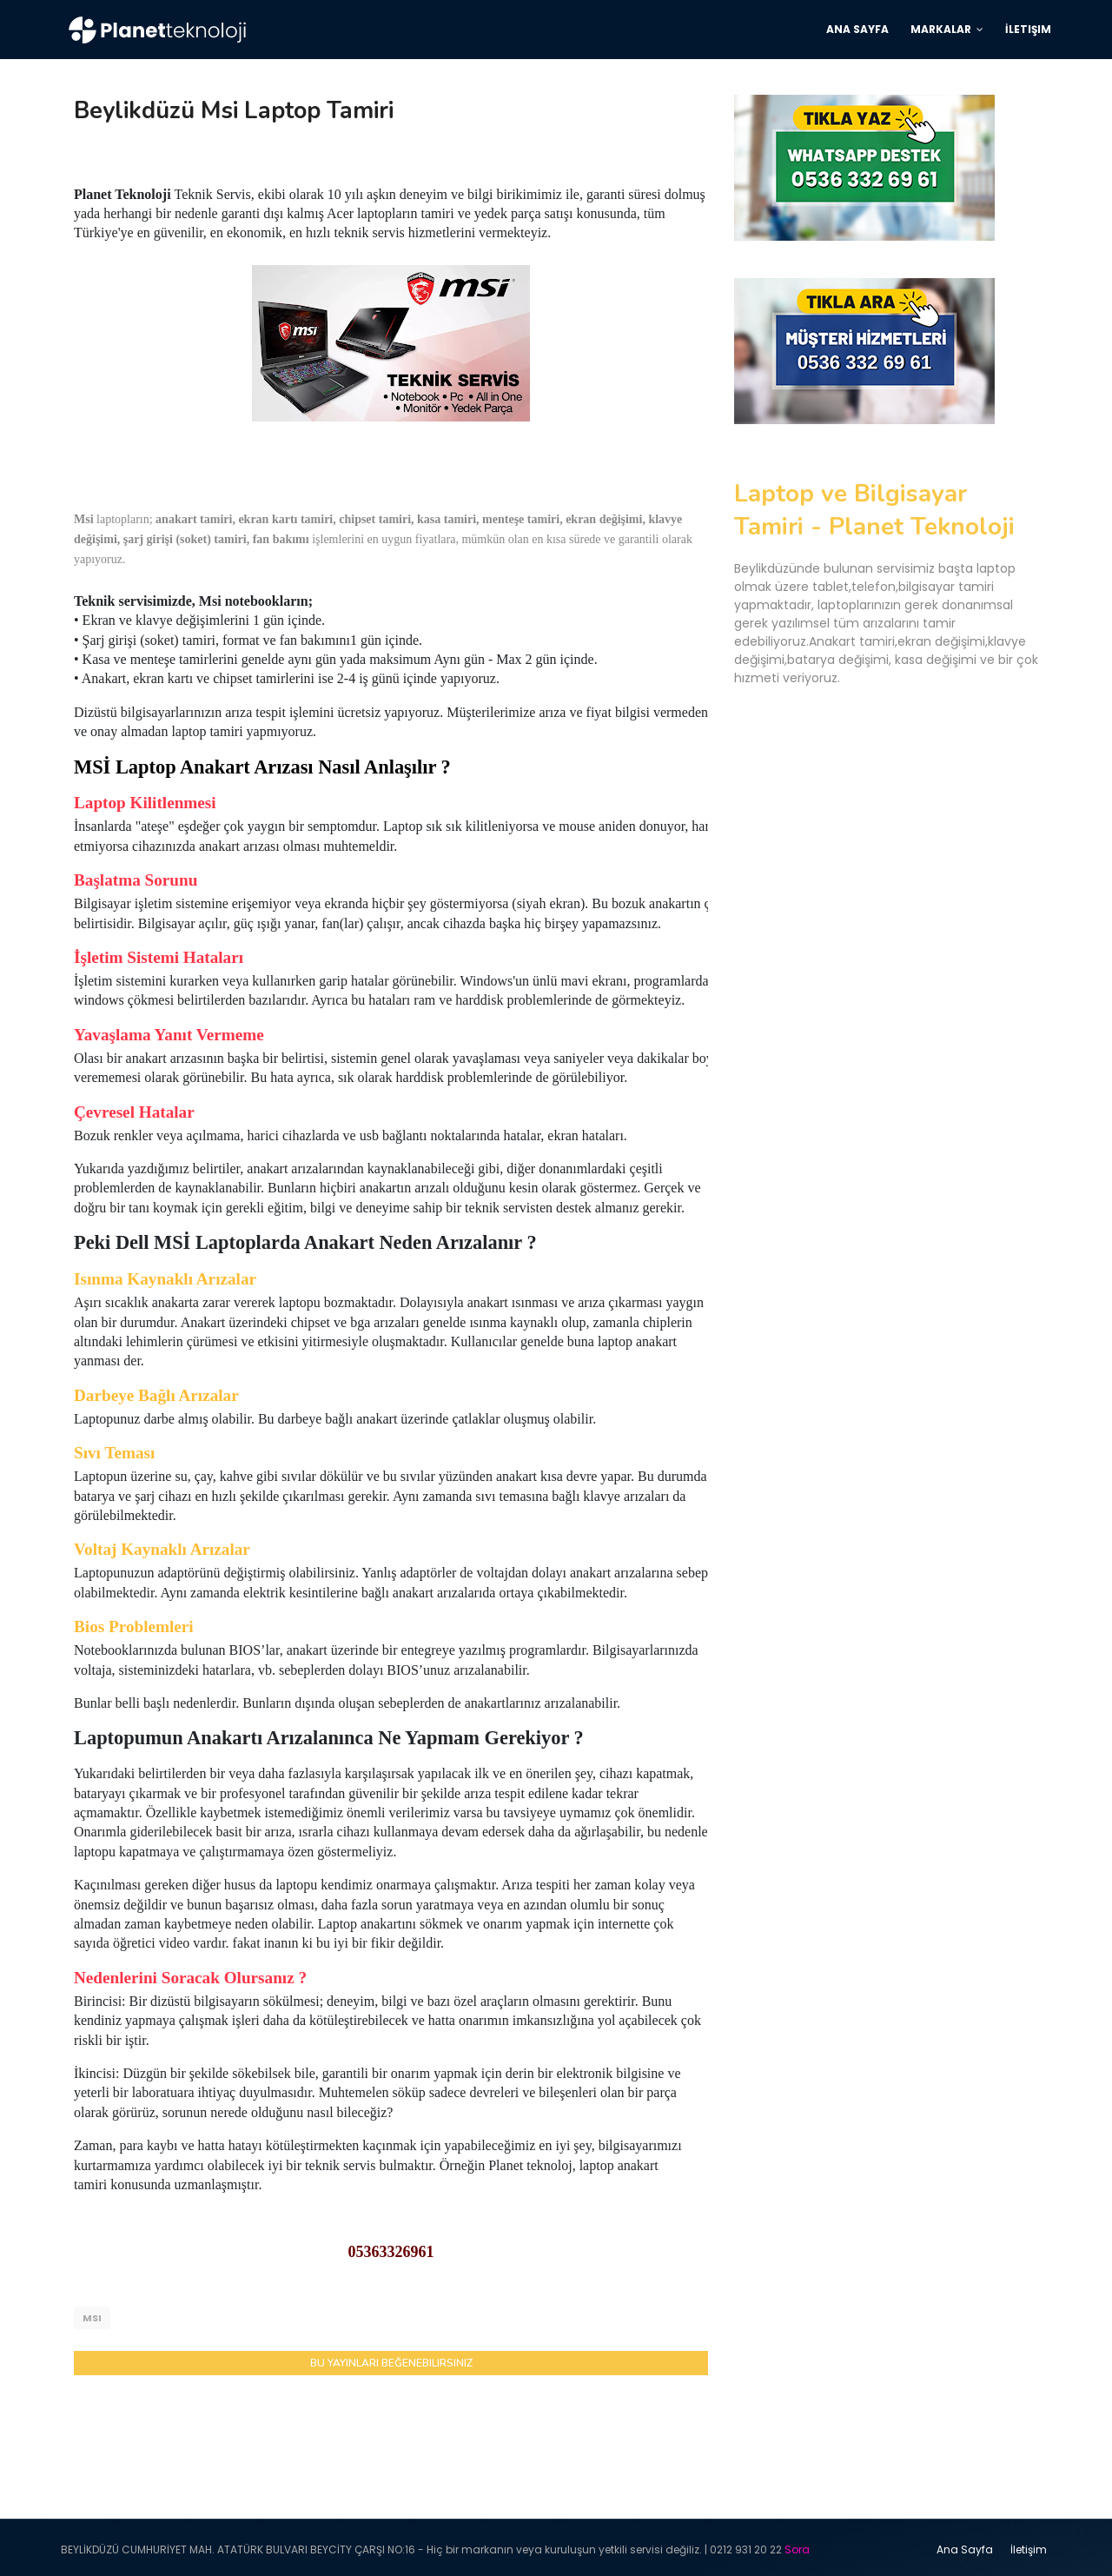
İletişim (1028, 2545)
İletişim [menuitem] (1028, 29)
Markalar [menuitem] (940, 29)
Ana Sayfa (965, 2545)
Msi (92, 2318)
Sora (797, 2545)
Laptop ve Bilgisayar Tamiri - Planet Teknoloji (874, 510)
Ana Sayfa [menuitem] (857, 29)
